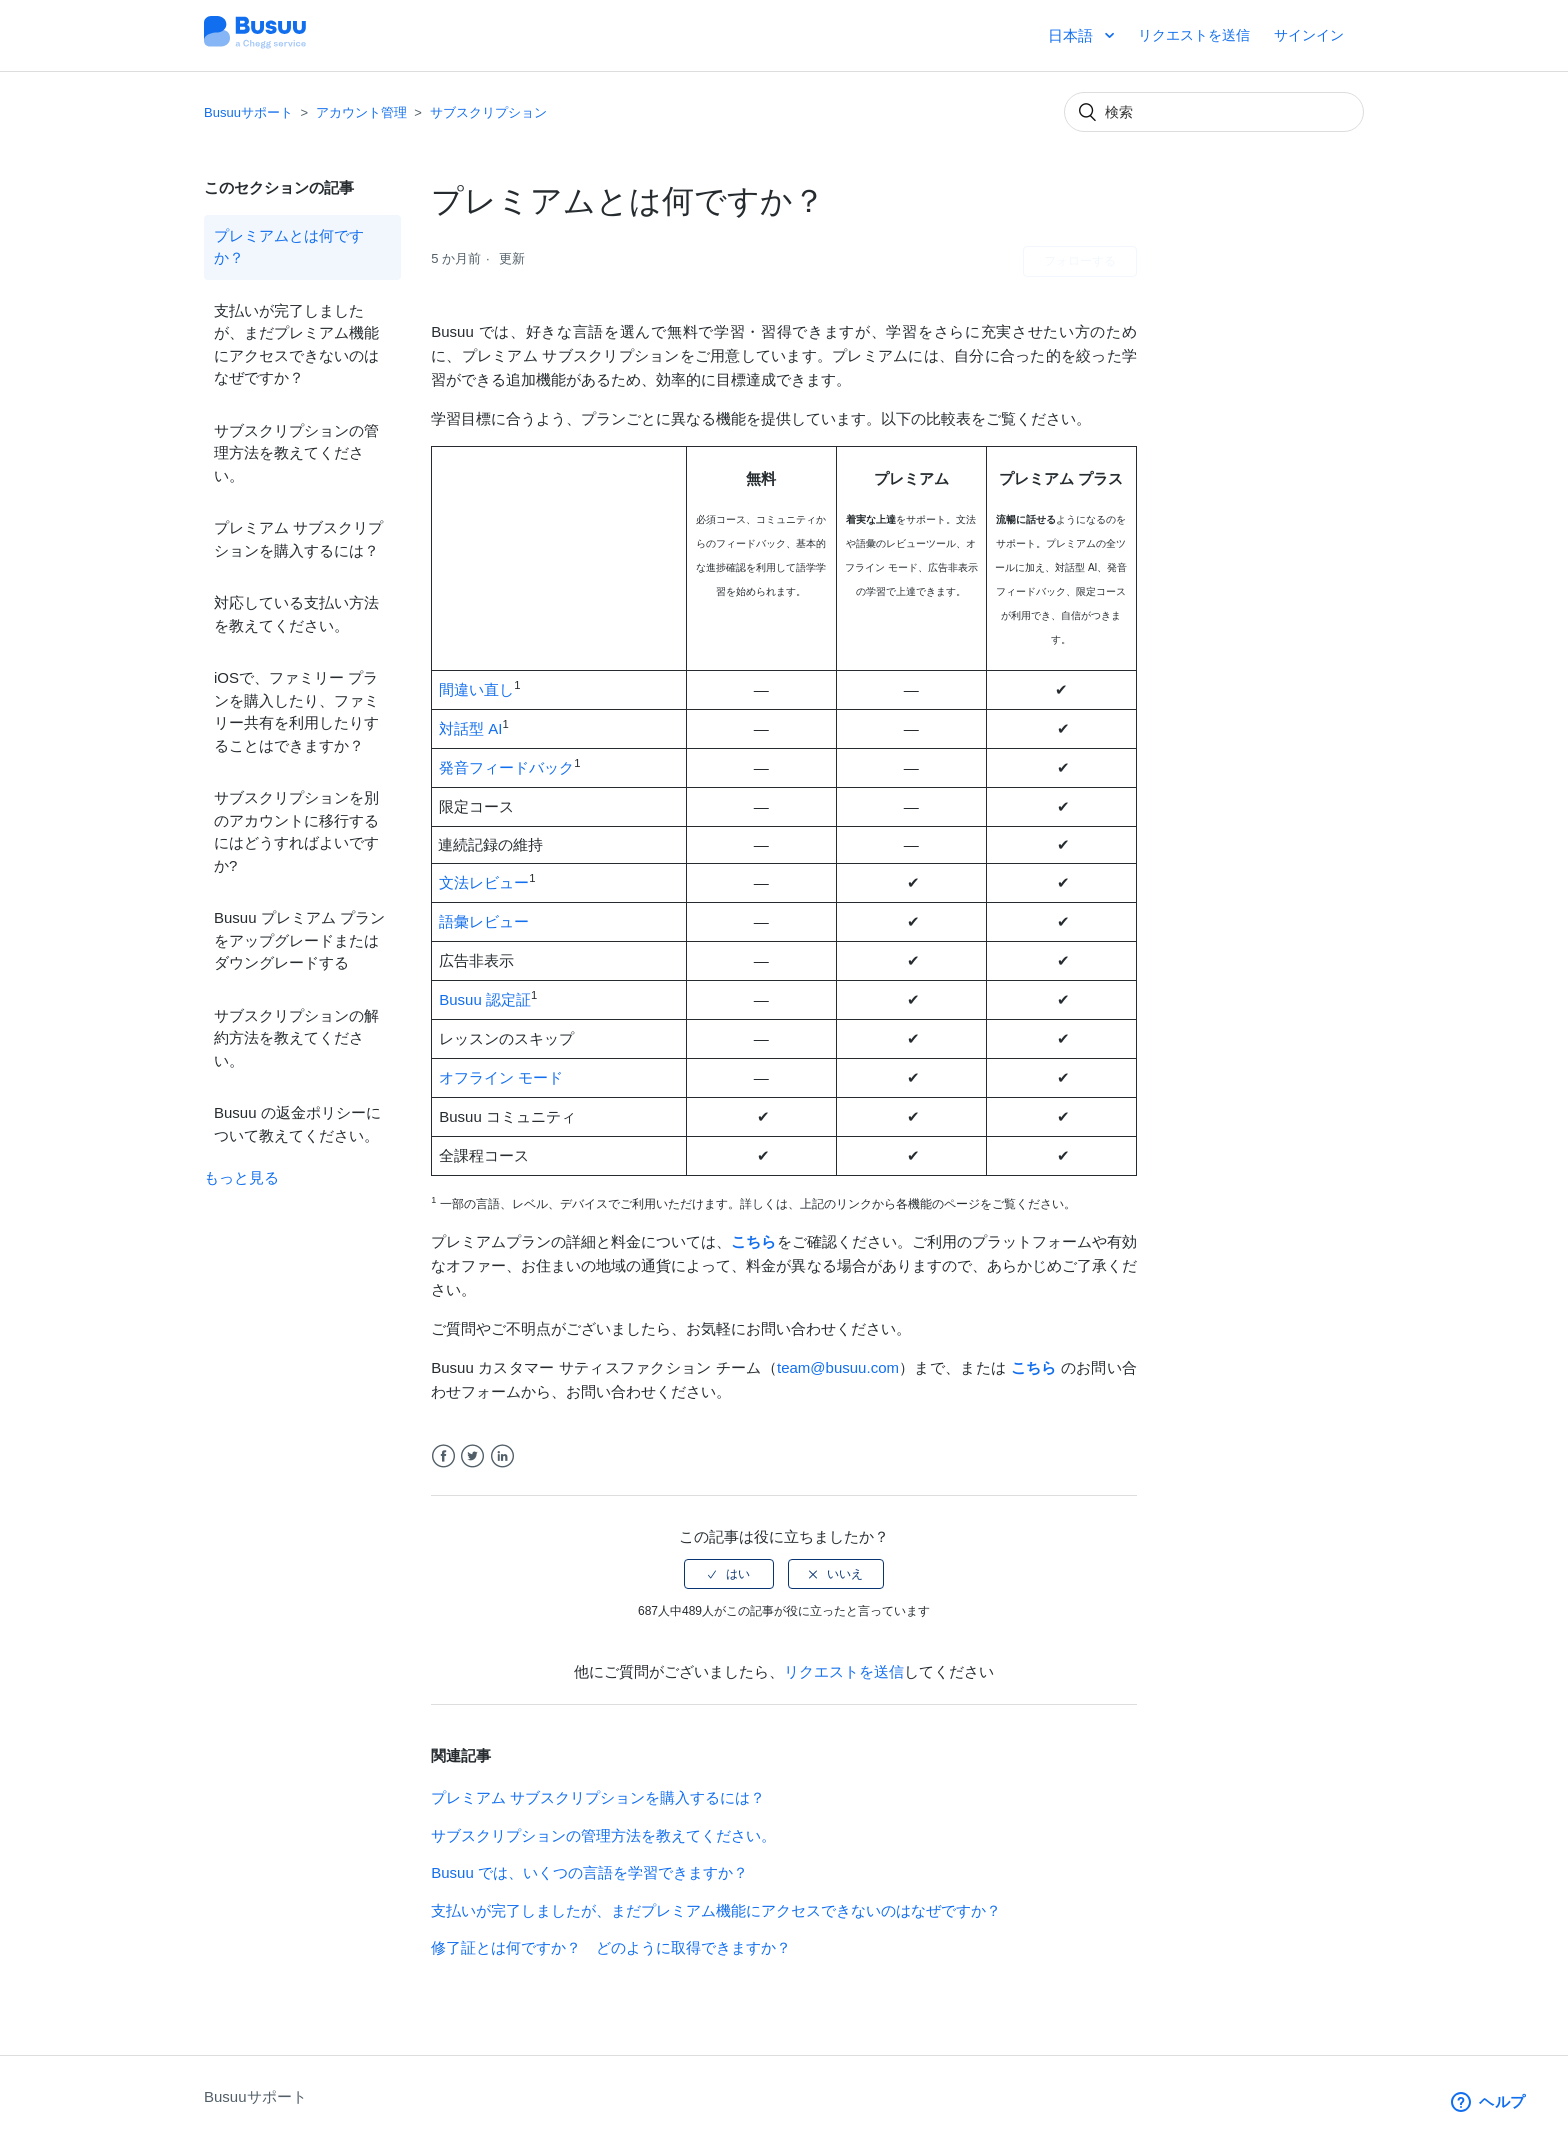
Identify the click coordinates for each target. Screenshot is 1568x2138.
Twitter (472, 1456)
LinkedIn (502, 1456)
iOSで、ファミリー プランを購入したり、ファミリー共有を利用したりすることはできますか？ (296, 711)
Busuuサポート (248, 112)
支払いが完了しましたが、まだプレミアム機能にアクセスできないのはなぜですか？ (296, 344)
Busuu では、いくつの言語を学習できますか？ (589, 1872)
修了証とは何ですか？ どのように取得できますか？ (611, 1947)
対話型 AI (470, 728)
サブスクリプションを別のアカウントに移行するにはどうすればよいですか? (296, 831)
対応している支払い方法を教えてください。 (296, 614)
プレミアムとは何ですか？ (289, 247)
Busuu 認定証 (485, 999)
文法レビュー (484, 882)
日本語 (1072, 35)
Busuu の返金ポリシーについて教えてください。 (297, 1124)
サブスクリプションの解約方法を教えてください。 (296, 1038)
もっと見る (241, 1177)
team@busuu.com (838, 1367)
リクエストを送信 (1194, 35)
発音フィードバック (506, 767)
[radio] (729, 1574)
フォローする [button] (1080, 261)
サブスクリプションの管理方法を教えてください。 (296, 453)
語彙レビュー (484, 921)
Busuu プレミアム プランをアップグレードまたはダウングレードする (299, 940)
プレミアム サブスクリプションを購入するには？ (298, 539)
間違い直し (476, 689)
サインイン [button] (1309, 35)
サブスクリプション (488, 112)
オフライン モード (501, 1077)
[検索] (1214, 112)
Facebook (443, 1456)
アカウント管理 (361, 112)
